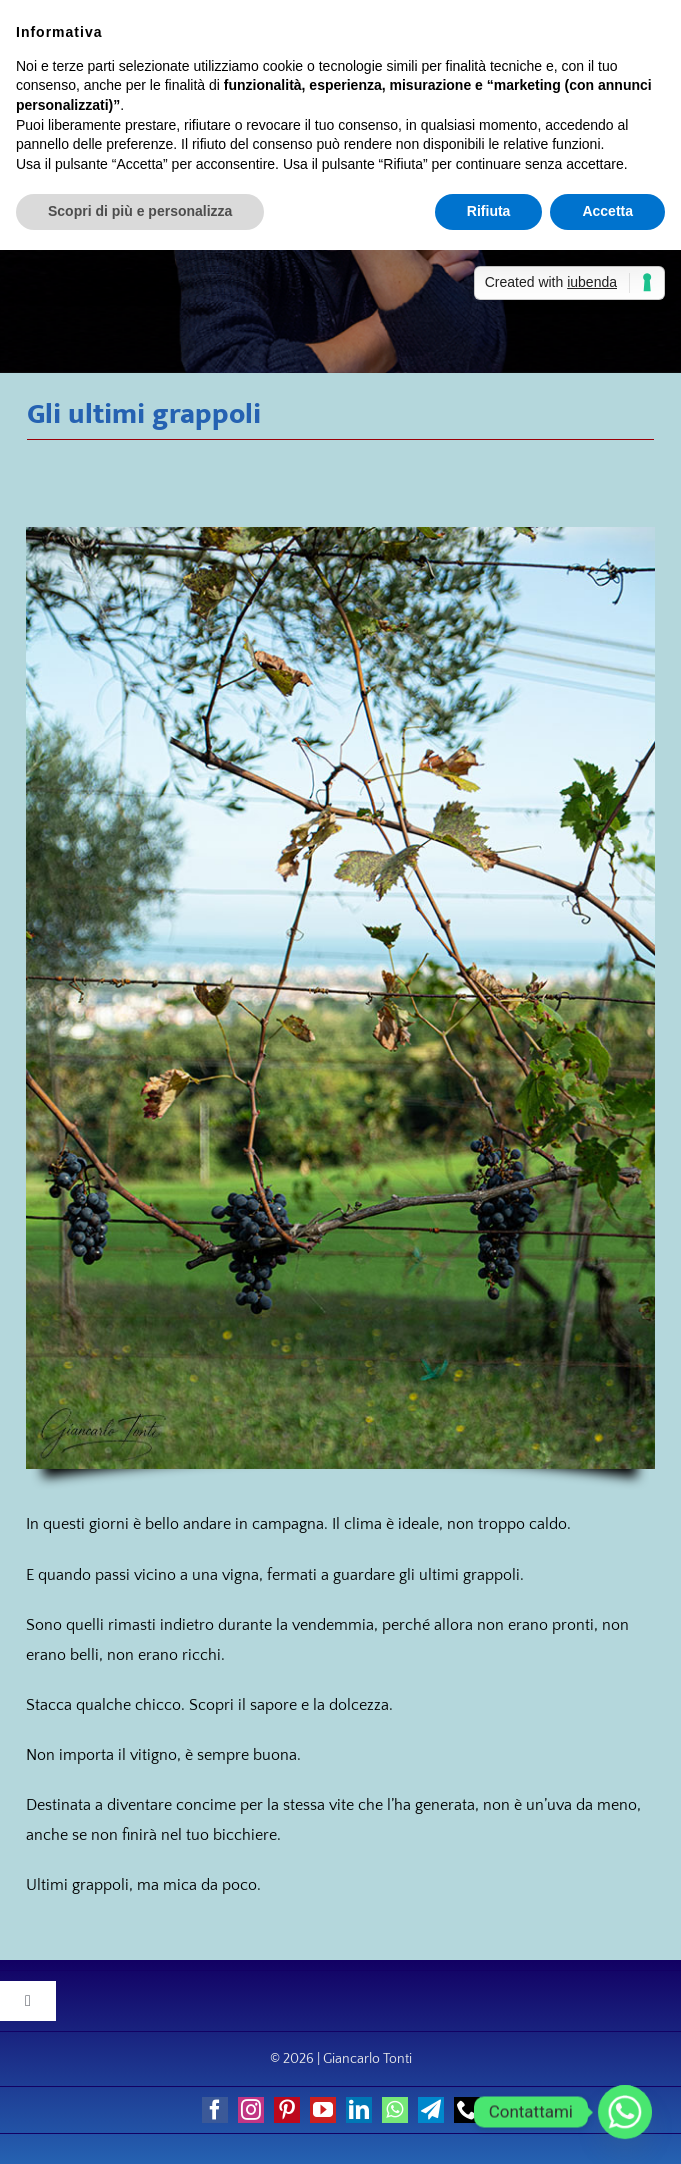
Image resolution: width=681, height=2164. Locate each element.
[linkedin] (359, 2110)
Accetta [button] (607, 211)
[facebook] (215, 2110)
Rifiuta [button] (489, 211)
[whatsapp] (395, 2110)
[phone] (467, 2110)
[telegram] (431, 2110)
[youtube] (323, 2110)
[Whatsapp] (625, 2112)
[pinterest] (287, 2110)
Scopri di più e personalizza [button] (140, 211)
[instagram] (251, 2110)
